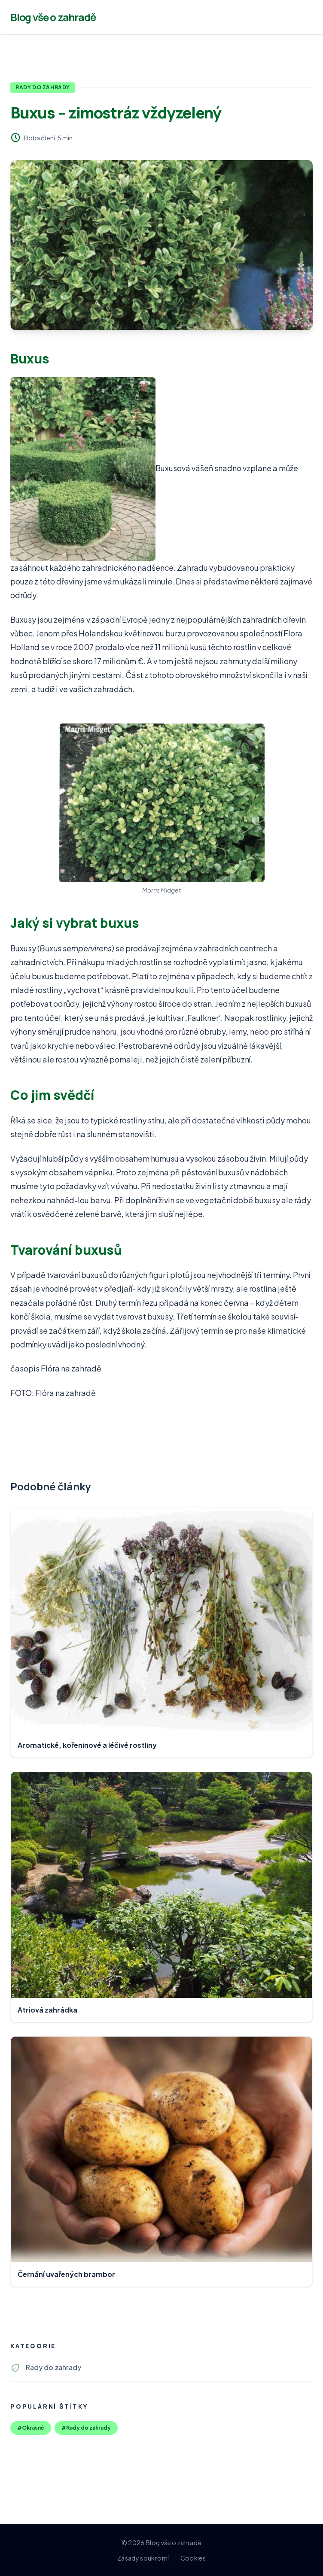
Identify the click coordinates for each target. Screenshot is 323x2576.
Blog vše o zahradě (52, 17)
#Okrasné (30, 2428)
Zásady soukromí (143, 2558)
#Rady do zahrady (86, 2428)
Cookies (193, 2558)
